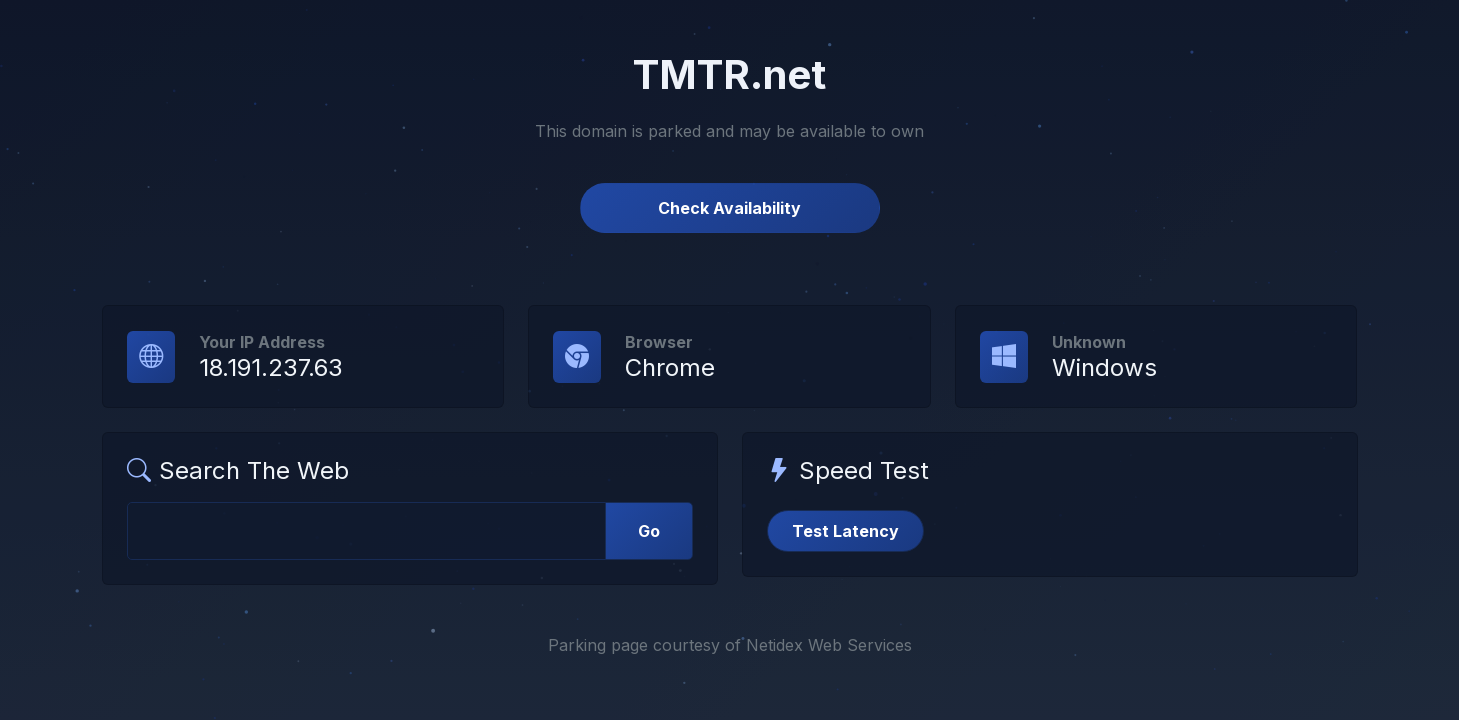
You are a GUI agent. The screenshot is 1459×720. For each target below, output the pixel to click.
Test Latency (845, 531)
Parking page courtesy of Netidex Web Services (730, 645)
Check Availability (729, 208)
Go (649, 531)
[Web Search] (366, 531)
